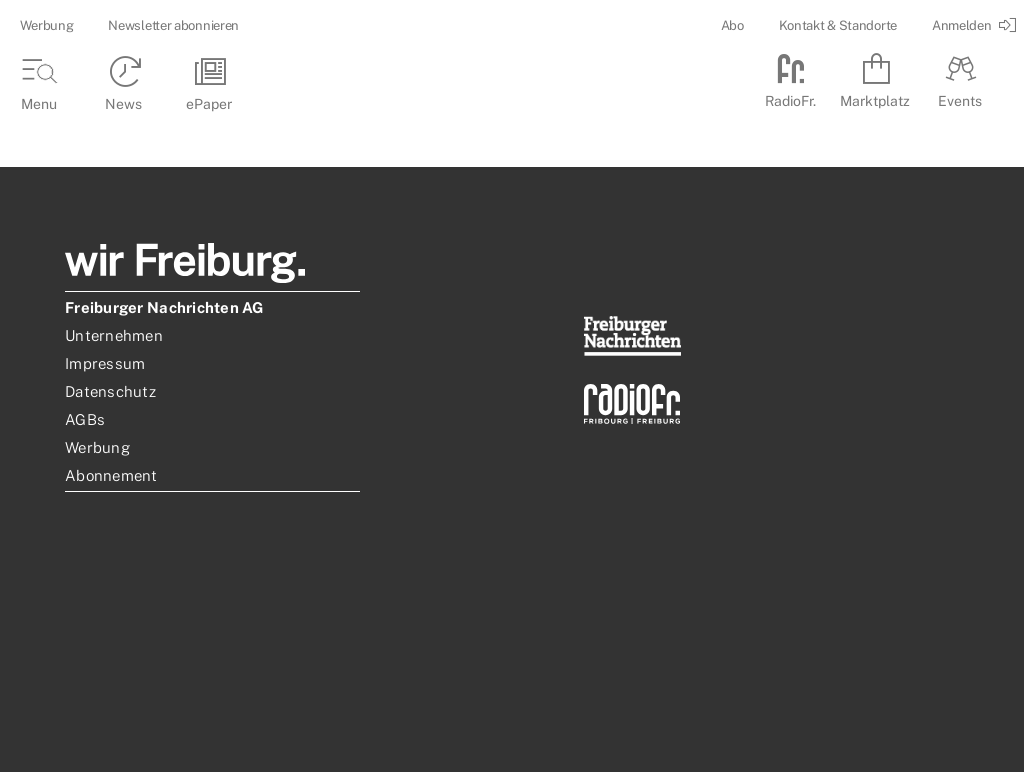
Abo (732, 25)
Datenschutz (110, 391)
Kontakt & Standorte (838, 25)
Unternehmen (114, 335)
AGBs (85, 419)
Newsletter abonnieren (173, 25)
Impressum (105, 363)
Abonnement (111, 475)
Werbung (46, 25)
